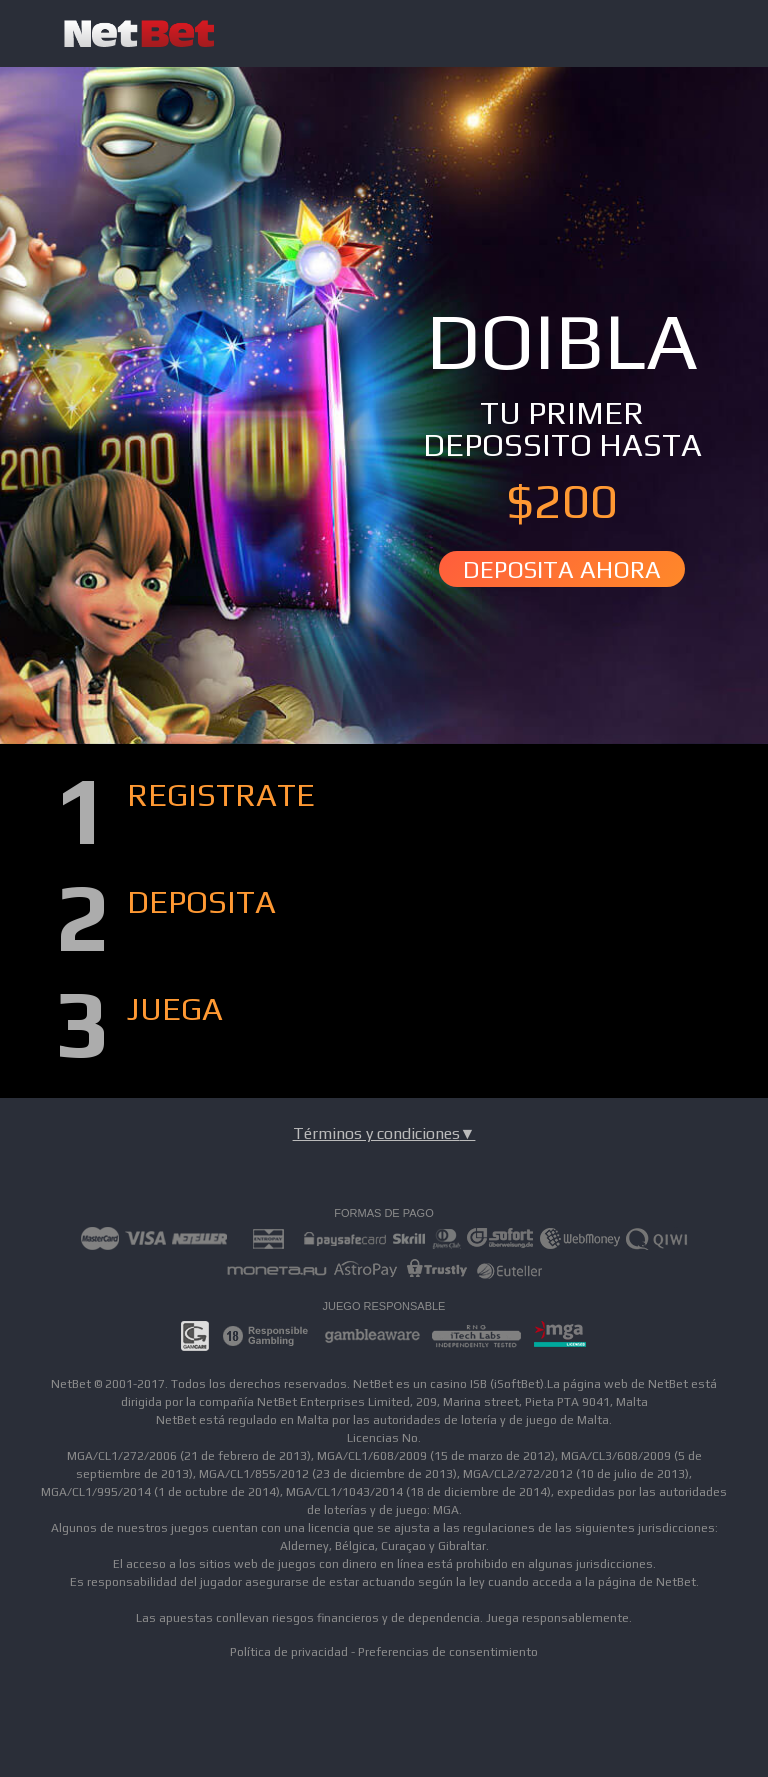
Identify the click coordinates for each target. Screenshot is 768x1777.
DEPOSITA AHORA (562, 569)
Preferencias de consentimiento (448, 1652)
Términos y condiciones (384, 1133)
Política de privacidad (289, 1652)
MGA (446, 1510)
